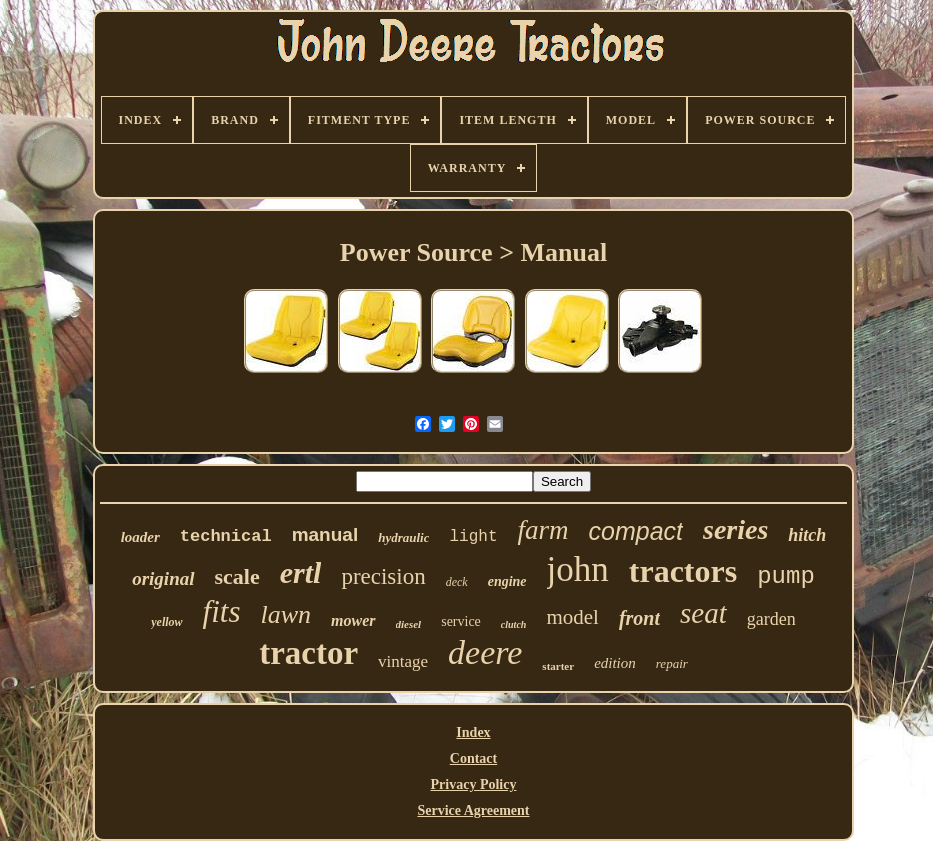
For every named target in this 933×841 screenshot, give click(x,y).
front (639, 618)
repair (672, 663)
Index (473, 732)
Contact (473, 758)
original (163, 578)
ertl (301, 572)
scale (237, 576)
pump (786, 576)
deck (457, 582)
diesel (409, 624)
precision (383, 576)
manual (325, 534)
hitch (807, 535)
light (473, 537)
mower (353, 620)
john (578, 569)
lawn (285, 614)
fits (222, 611)
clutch (514, 624)
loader (140, 537)
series (735, 529)
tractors (683, 571)
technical (226, 536)
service (461, 621)
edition (615, 663)
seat (703, 613)
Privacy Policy (474, 784)
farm (542, 530)
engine (507, 581)
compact (636, 531)
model (572, 617)
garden (771, 619)
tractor (308, 653)
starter (558, 666)
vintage (403, 661)
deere (485, 652)
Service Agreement (473, 810)
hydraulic (403, 537)
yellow (166, 622)
